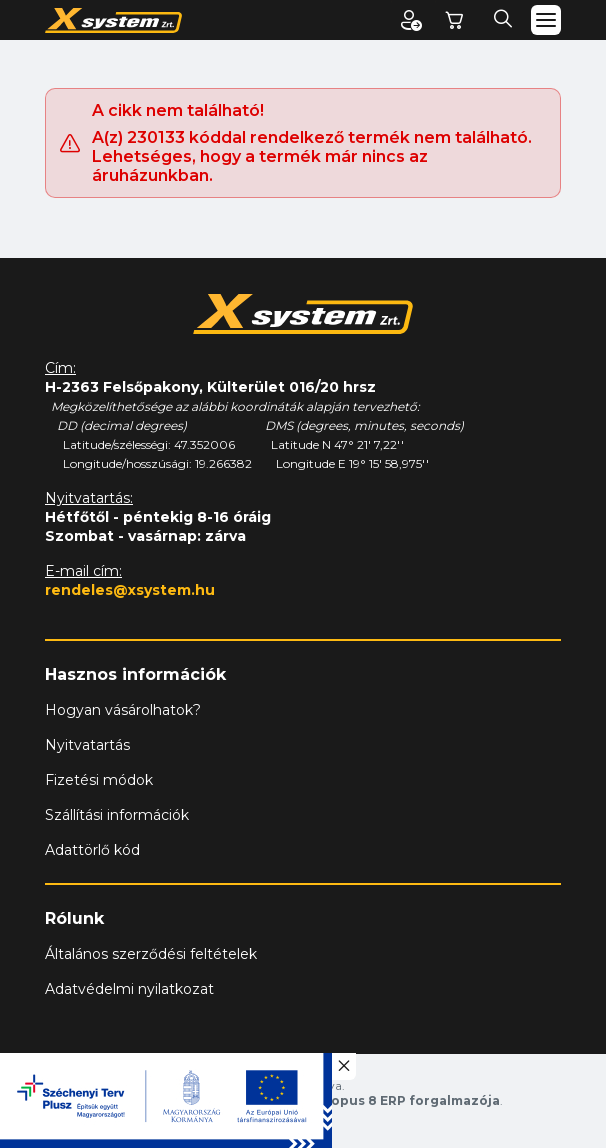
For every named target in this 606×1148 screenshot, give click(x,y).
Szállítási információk (117, 815)
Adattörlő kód (92, 850)
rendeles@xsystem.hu (130, 590)
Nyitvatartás (87, 745)
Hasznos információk (135, 674)
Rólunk (74, 918)
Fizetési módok (99, 780)
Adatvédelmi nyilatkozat (129, 989)
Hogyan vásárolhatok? (123, 710)
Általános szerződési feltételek (151, 954)
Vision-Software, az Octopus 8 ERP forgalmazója (335, 1100)
